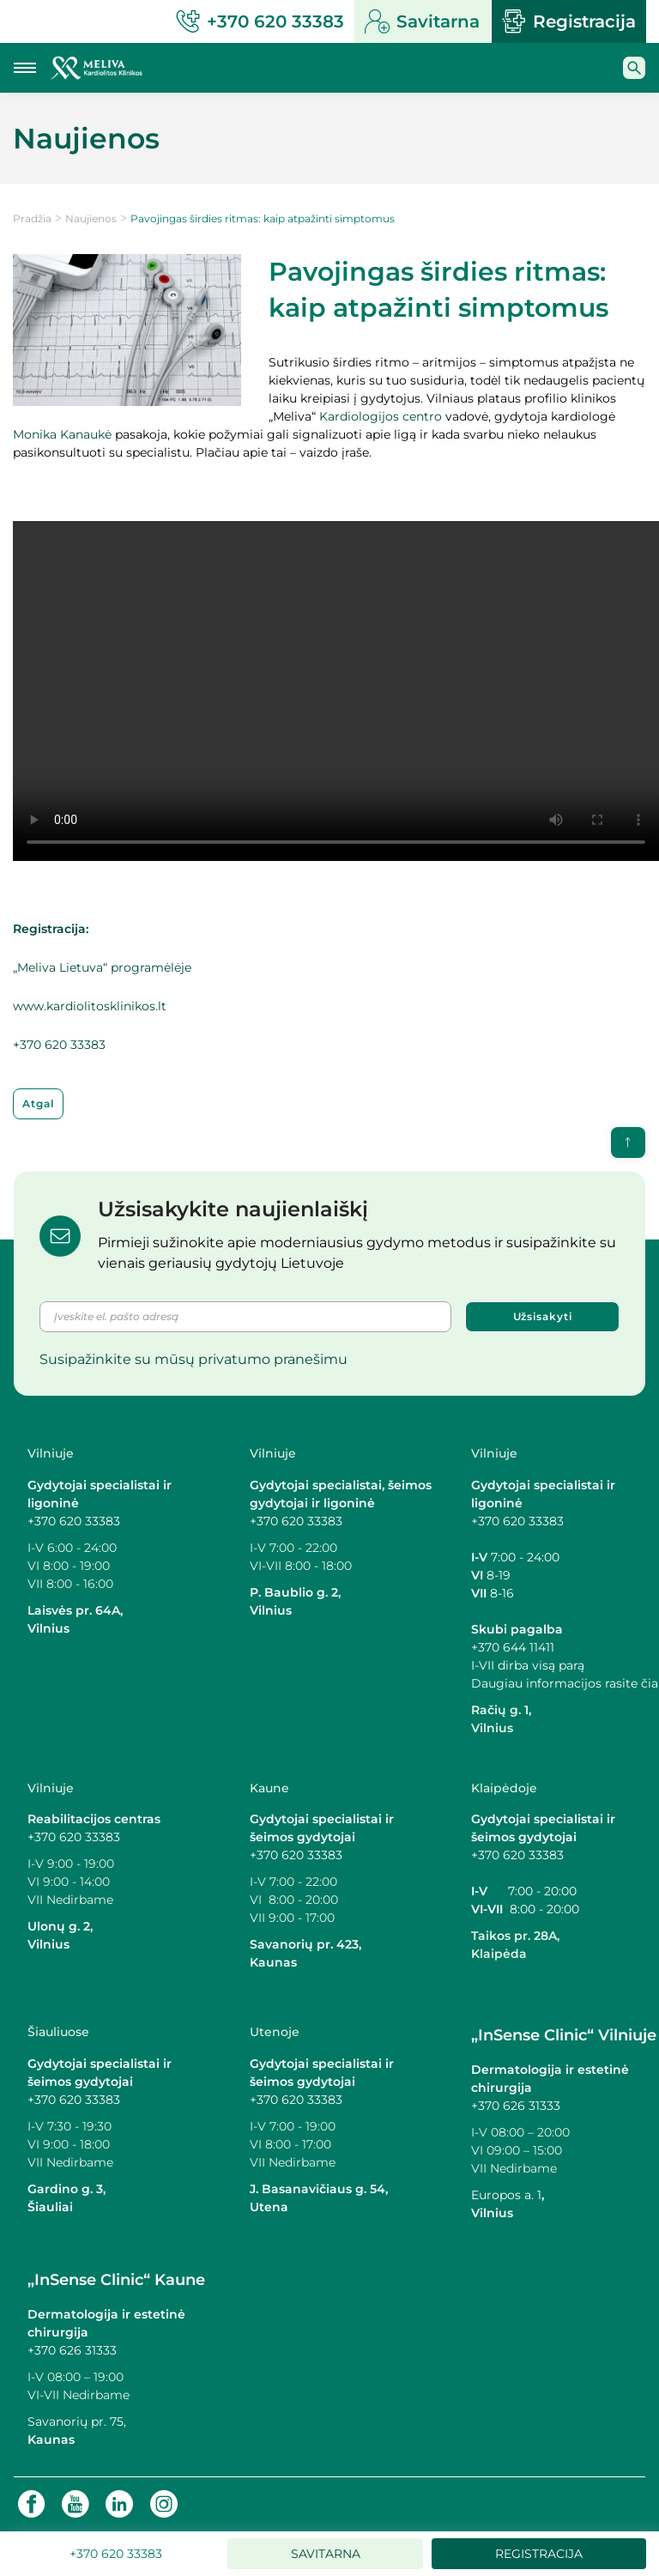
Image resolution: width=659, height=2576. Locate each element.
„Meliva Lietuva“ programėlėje (102, 967)
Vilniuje (50, 1453)
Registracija (569, 21)
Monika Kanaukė (62, 434)
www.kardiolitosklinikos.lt (89, 1006)
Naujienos (91, 218)
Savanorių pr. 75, (78, 2421)
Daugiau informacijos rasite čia (564, 1683)
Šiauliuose (58, 2032)
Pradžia (32, 218)
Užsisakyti (542, 1316)
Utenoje (274, 2032)
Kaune (269, 1788)
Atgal (38, 1103)
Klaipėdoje (504, 1788)
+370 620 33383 (59, 1044)
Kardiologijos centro (380, 416)
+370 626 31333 (515, 2105)
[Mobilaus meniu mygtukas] (25, 68)
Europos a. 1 (506, 2195)
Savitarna (422, 21)
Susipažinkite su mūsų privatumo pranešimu (193, 1359)
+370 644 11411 (512, 1647)
